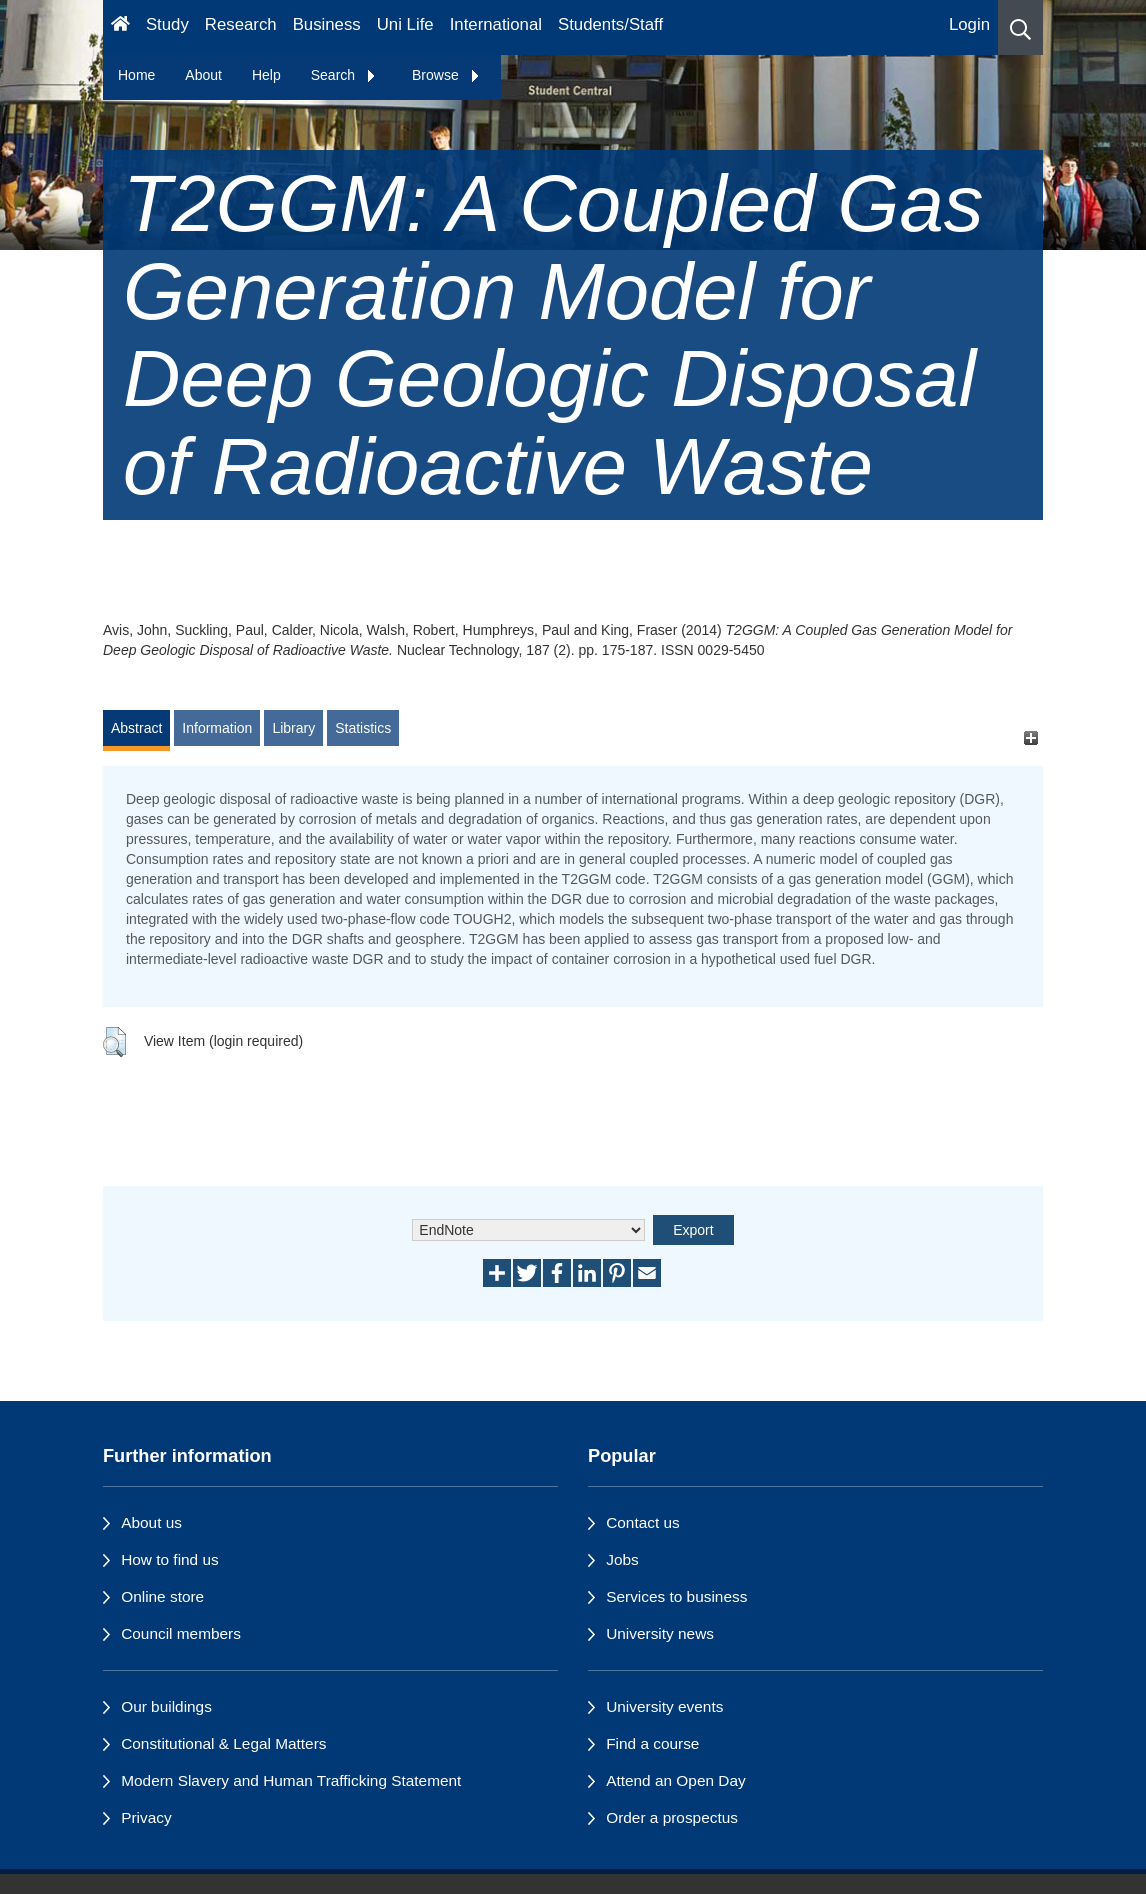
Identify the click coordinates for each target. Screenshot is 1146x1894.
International (496, 24)
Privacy (146, 1817)
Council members (181, 1633)
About (203, 75)
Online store (162, 1596)
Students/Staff (610, 24)
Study (167, 24)
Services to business (676, 1596)
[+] (1030, 737)
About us (151, 1522)
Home (136, 75)
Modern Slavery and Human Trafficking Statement (291, 1780)
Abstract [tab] (136, 728)
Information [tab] (217, 728)
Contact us (643, 1522)
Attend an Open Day (675, 1780)
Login (969, 24)
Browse (446, 75)
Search (344, 75)
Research (241, 24)
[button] (1020, 27)
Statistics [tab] (363, 728)
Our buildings (166, 1706)
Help (266, 75)
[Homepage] (120, 27)
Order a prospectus (672, 1817)
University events (664, 1706)
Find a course (652, 1743)
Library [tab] (293, 728)
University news (660, 1633)
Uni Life (405, 24)
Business (327, 24)
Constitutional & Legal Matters (223, 1743)
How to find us (170, 1559)
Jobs (622, 1559)
